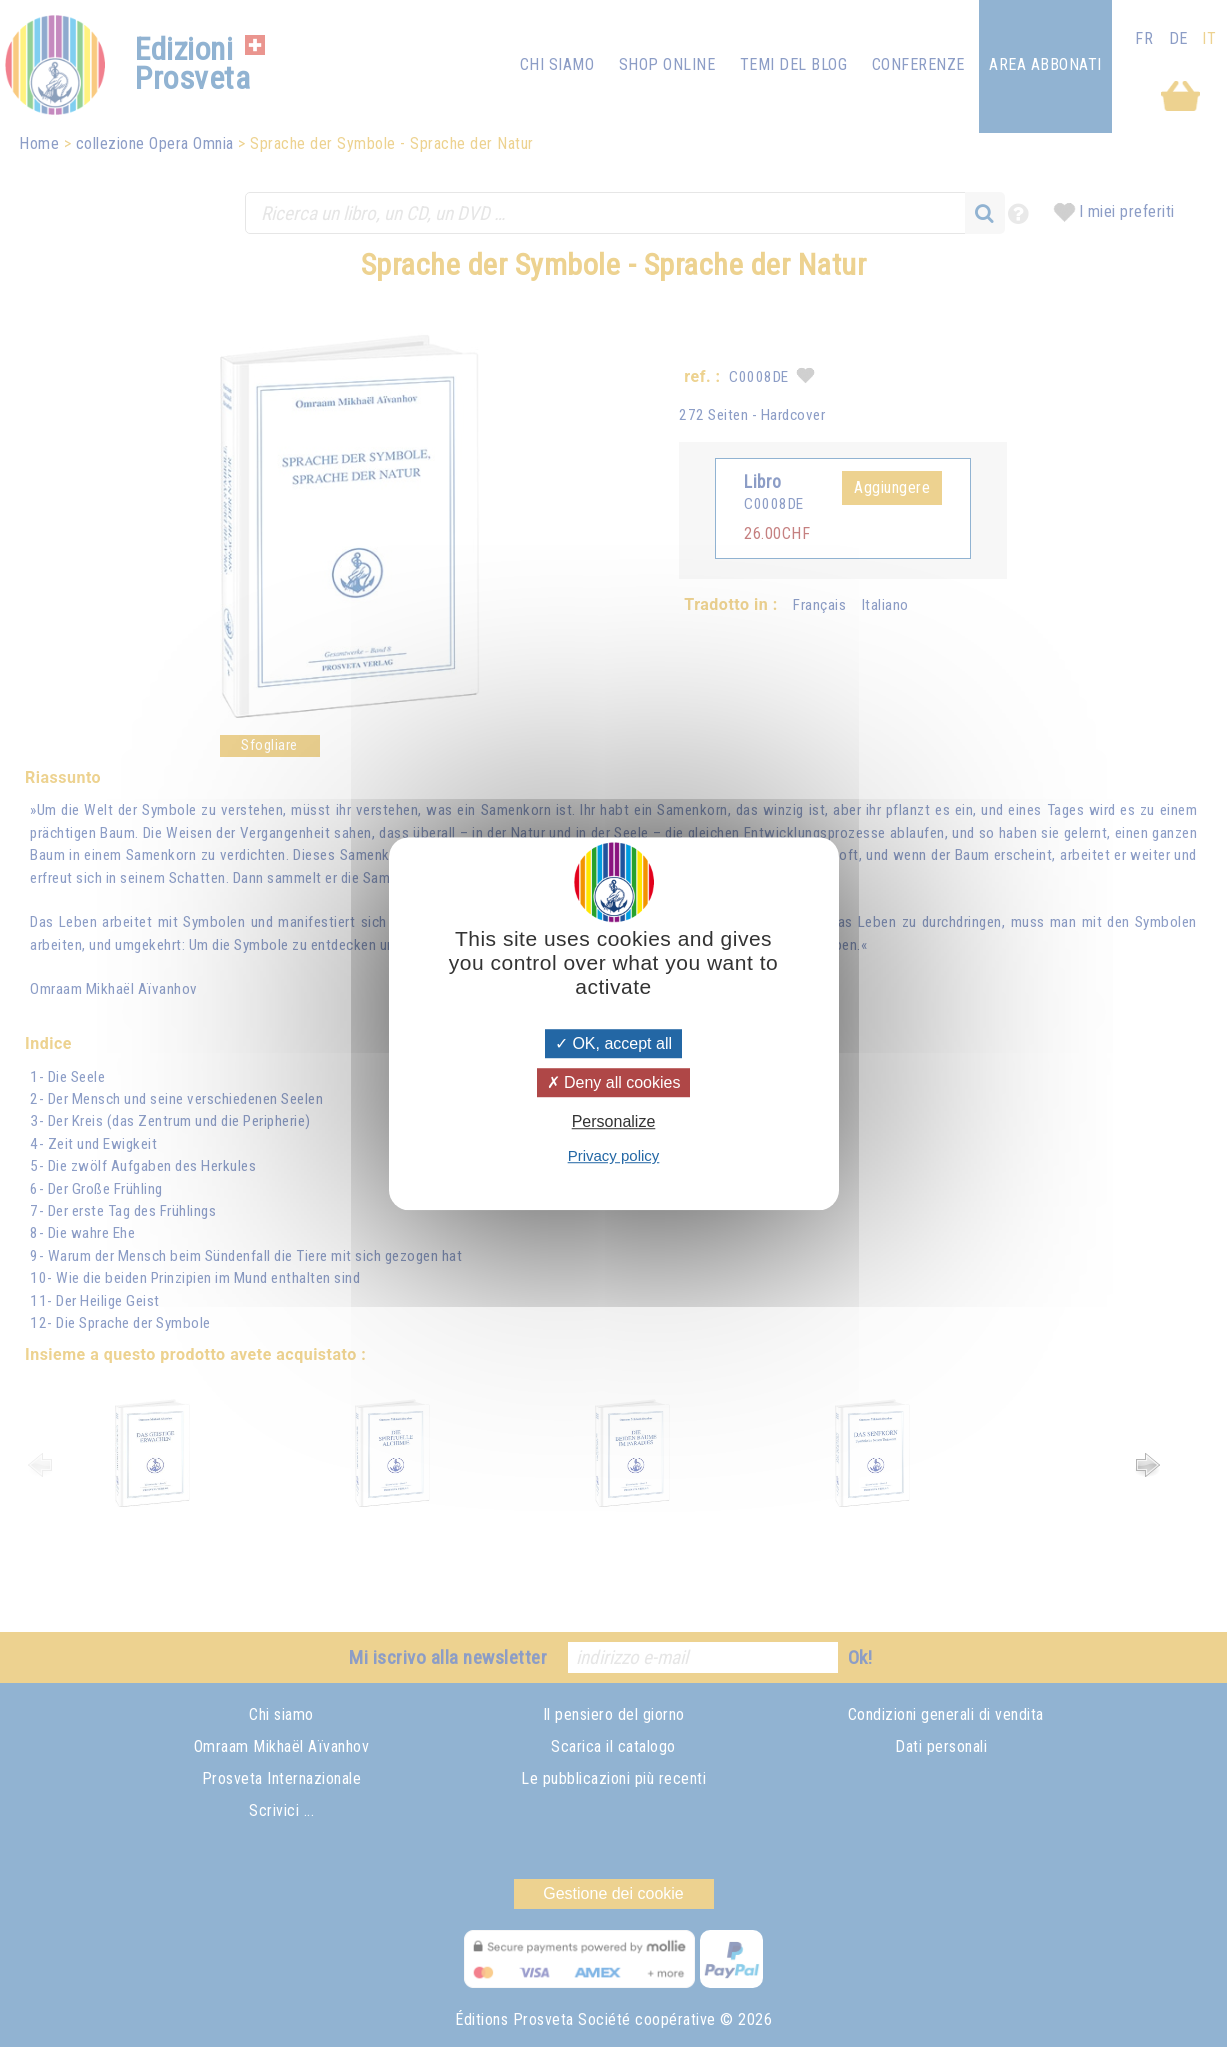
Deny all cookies (614, 1082)
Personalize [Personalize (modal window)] (614, 1121)
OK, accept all (613, 1043)
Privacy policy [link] (614, 1155)
